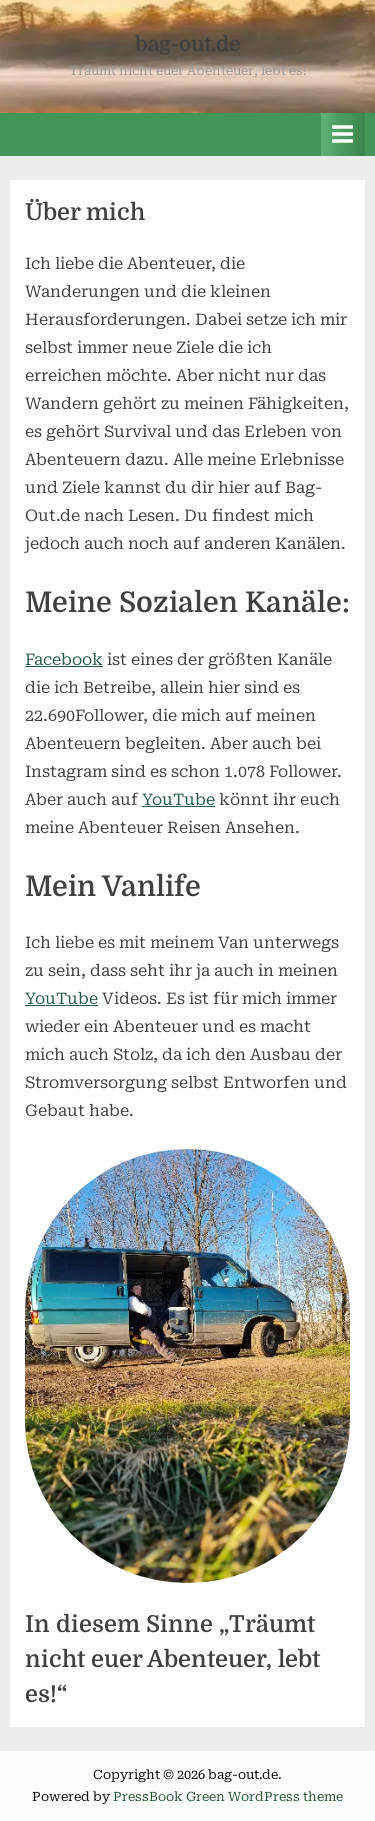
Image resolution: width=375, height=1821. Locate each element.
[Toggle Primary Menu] (343, 134)
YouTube (178, 799)
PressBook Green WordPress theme (228, 1796)
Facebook (64, 659)
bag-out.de (187, 44)
